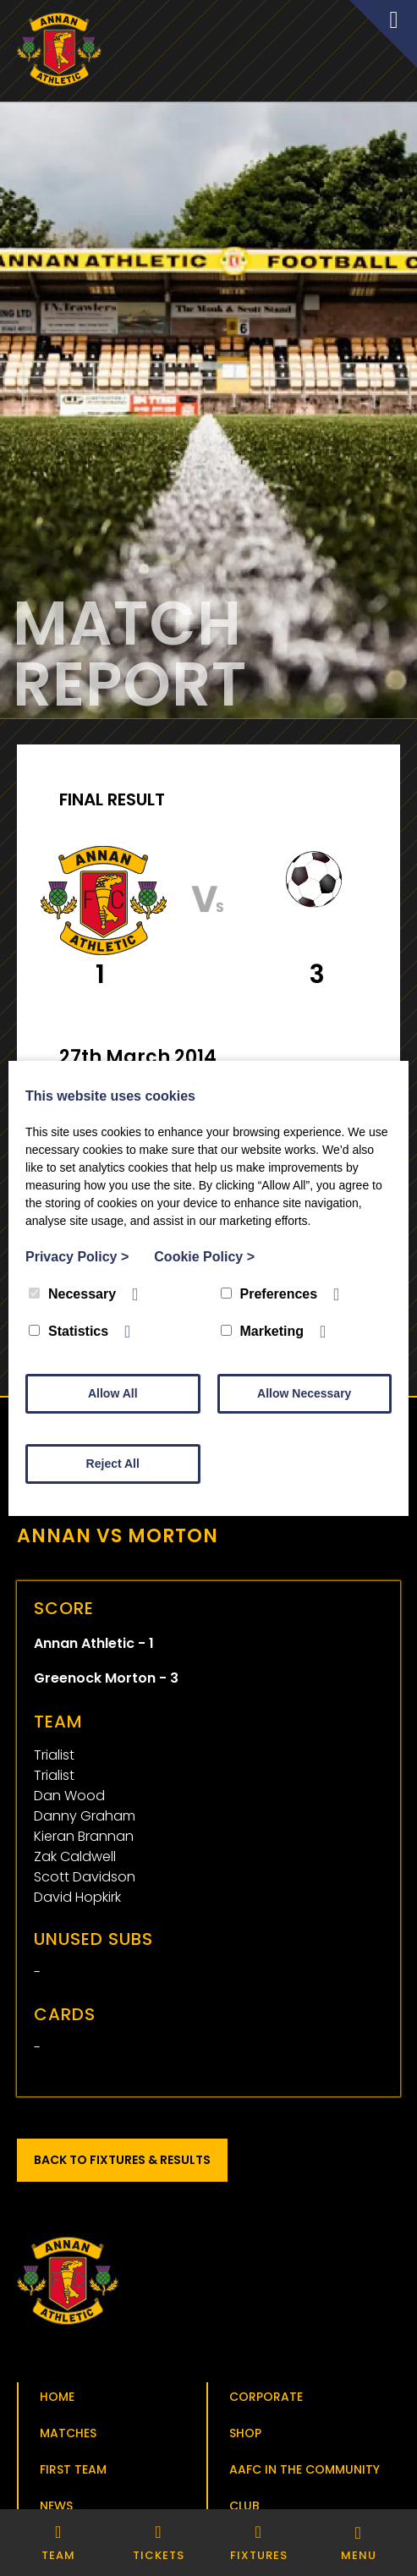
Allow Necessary (304, 1393)
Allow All (113, 1393)
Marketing (263, 1331)
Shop (245, 2433)
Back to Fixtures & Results (122, 2159)
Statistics (68, 1331)
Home (57, 2396)
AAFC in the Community (304, 2469)
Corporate (266, 2396)
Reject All (113, 1463)
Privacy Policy (77, 1257)
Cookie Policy (204, 1257)
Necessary (72, 1294)
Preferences (269, 1294)
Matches (68, 2433)
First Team (73, 2469)
